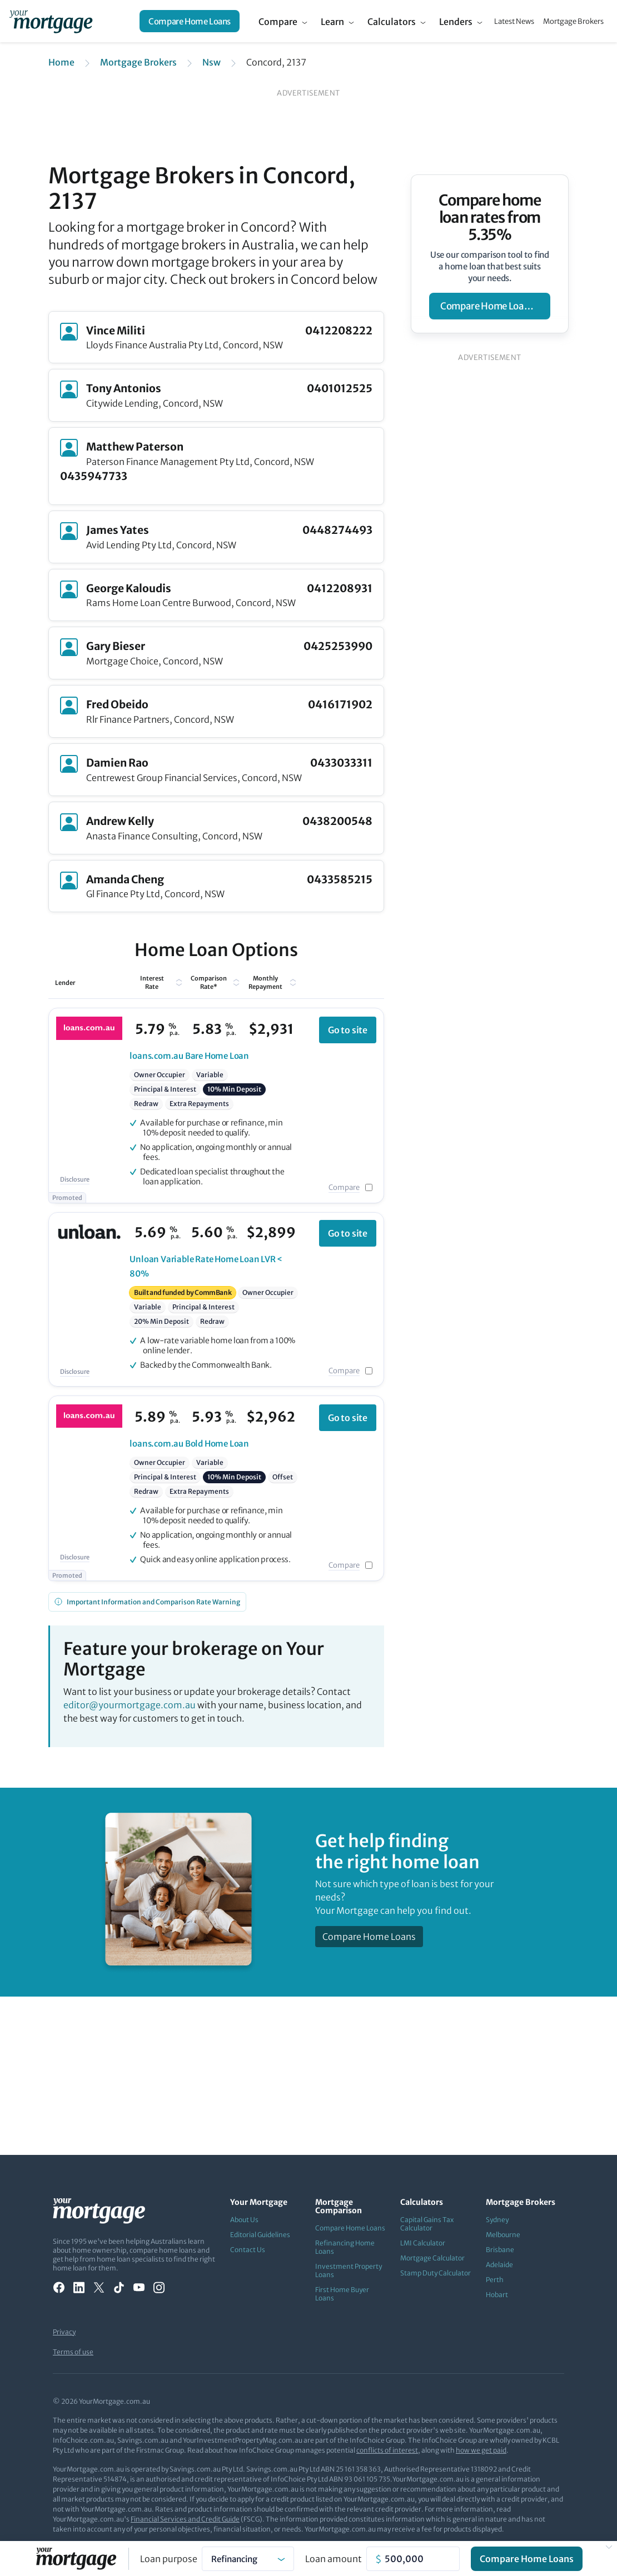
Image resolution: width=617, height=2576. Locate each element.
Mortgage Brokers (573, 21)
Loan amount (333, 2558)
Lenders (455, 21)
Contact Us (247, 2249)
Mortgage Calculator (432, 2258)
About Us (244, 2219)
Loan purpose (168, 2558)
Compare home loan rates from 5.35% (490, 217)
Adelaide (499, 2264)
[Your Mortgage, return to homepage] (51, 21)
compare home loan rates (495, 306)
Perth (495, 2279)
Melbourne (503, 2234)
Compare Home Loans (189, 21)
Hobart (497, 2294)
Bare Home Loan (189, 1056)
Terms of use (73, 2352)
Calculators (391, 21)
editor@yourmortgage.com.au (129, 1704)
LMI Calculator (422, 2243)
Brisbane (500, 2249)
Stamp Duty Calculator (435, 2273)
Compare (277, 21)
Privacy (64, 2332)
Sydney (497, 2219)
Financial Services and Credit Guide (185, 2519)
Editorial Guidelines (260, 2234)
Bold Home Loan (189, 1443)
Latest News (514, 21)
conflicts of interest (387, 2450)
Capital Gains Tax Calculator (427, 2223)
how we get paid (481, 2450)
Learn (332, 21)
